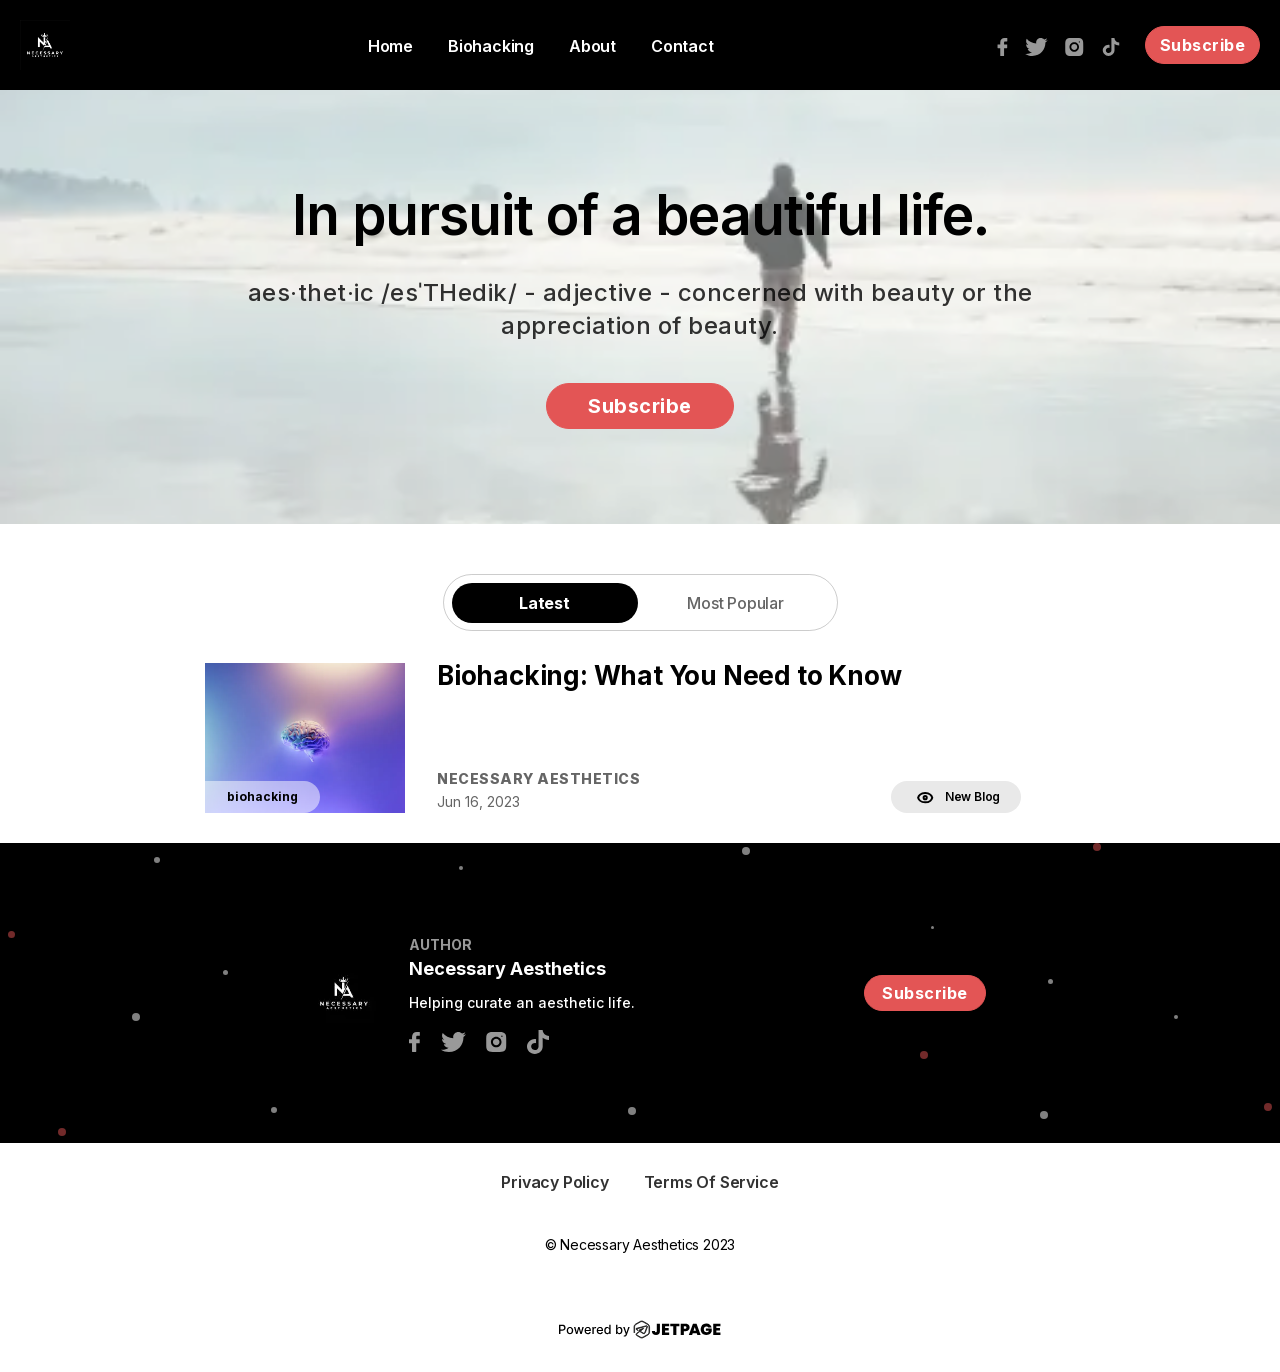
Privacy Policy (554, 1182)
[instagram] (1079, 45)
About (592, 46)
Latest (544, 603)
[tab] (545, 602)
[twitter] (1041, 45)
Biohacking (491, 46)
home (390, 46)
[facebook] (1007, 45)
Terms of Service (711, 1182)
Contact (682, 46)
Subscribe (1203, 45)
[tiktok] (1116, 45)
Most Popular (735, 603)
